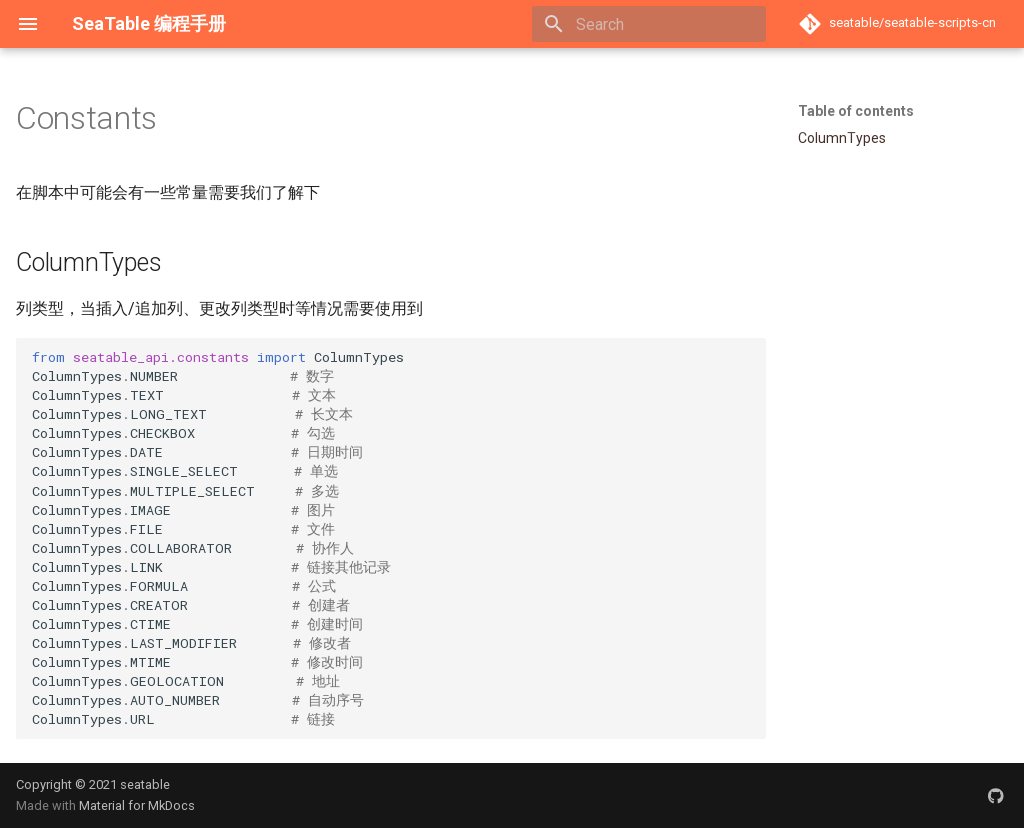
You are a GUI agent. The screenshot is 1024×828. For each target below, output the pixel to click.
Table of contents (856, 111)
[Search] (649, 24)
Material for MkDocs (137, 805)
